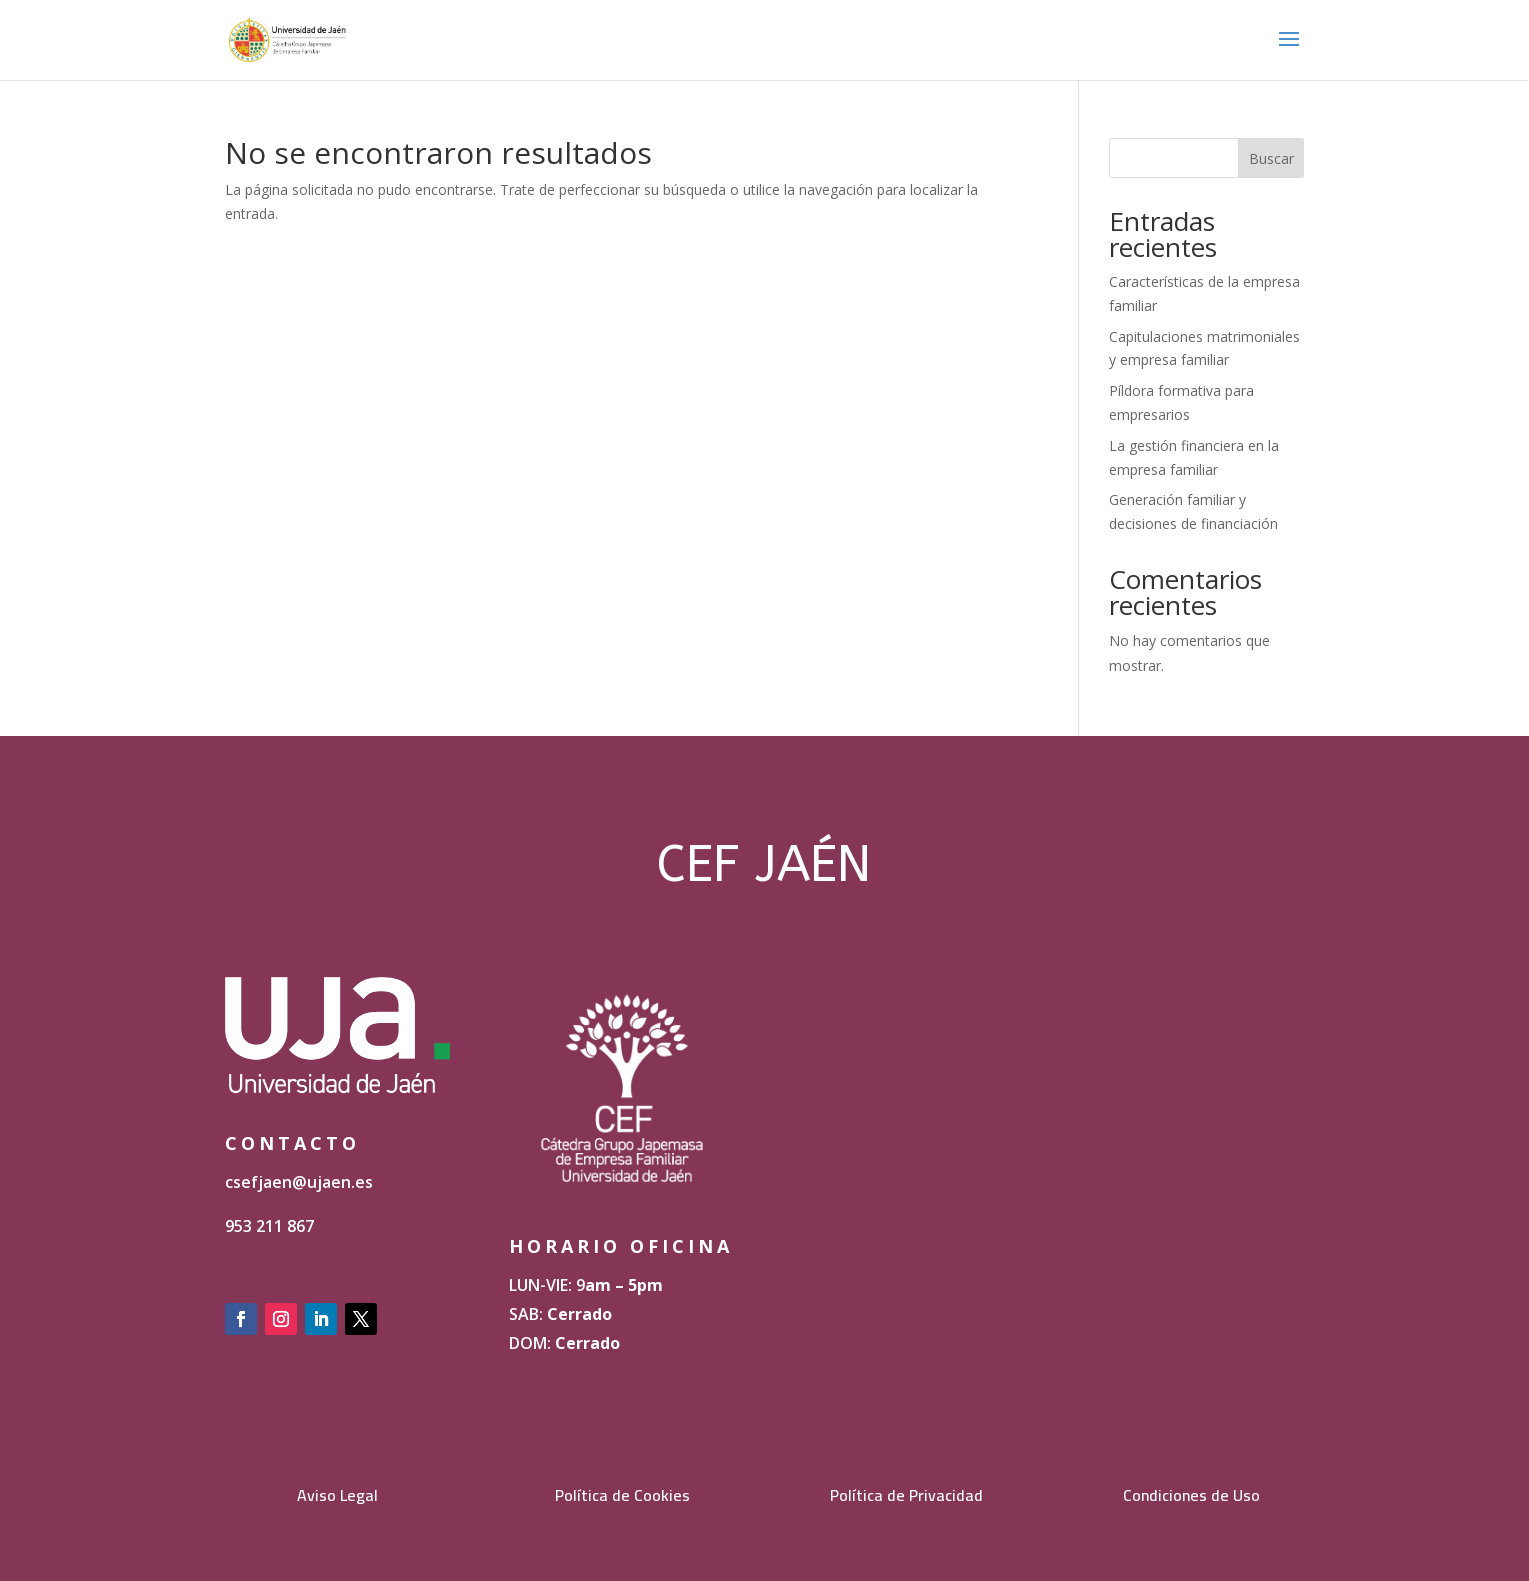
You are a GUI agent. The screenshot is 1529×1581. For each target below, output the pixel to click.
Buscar (1271, 158)
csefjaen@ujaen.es (299, 1182)
